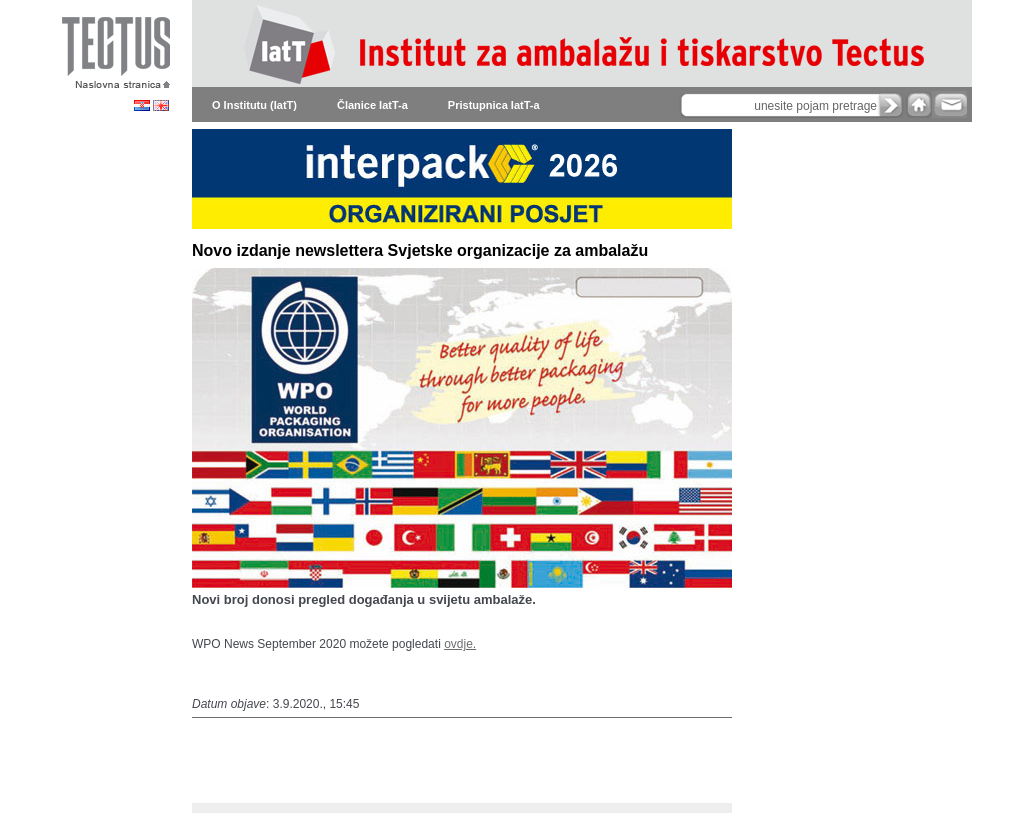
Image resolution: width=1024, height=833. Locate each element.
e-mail (949, 104)
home (919, 104)
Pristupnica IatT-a (494, 105)
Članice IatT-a (372, 105)
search (891, 105)
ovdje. (460, 644)
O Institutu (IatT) (254, 105)
